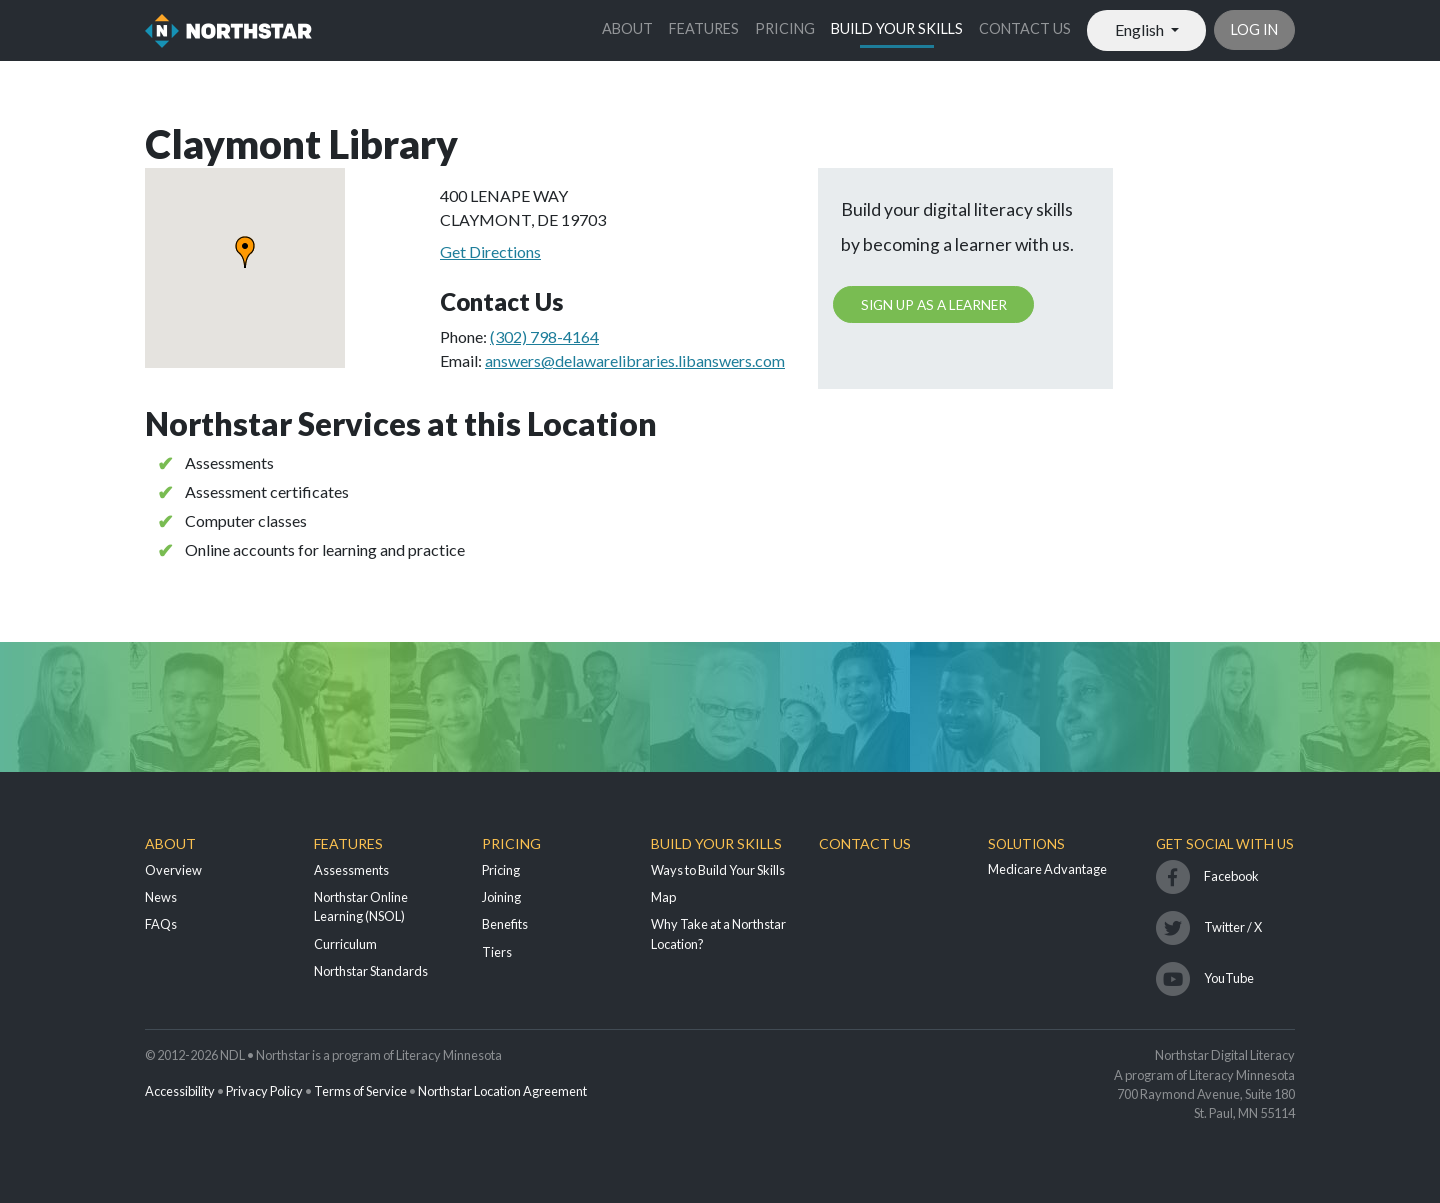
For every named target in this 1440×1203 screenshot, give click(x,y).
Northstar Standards (371, 971)
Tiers (497, 952)
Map (663, 897)
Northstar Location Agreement (502, 1091)
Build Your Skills (897, 28)
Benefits (505, 924)
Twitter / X (1233, 927)
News (161, 897)
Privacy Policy (264, 1091)
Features (704, 28)
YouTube (1229, 978)
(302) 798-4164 (544, 336)
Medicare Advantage (1047, 869)
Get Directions (490, 251)
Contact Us (1025, 28)
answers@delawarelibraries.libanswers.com (635, 360)
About (627, 28)
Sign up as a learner (934, 305)
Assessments (351, 870)
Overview (173, 870)
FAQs (161, 924)
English (1141, 29)
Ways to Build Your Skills (718, 870)
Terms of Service (360, 1091)
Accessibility (180, 1091)
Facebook (1231, 876)
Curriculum (345, 944)
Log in (1254, 29)
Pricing (785, 28)
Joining (501, 897)
